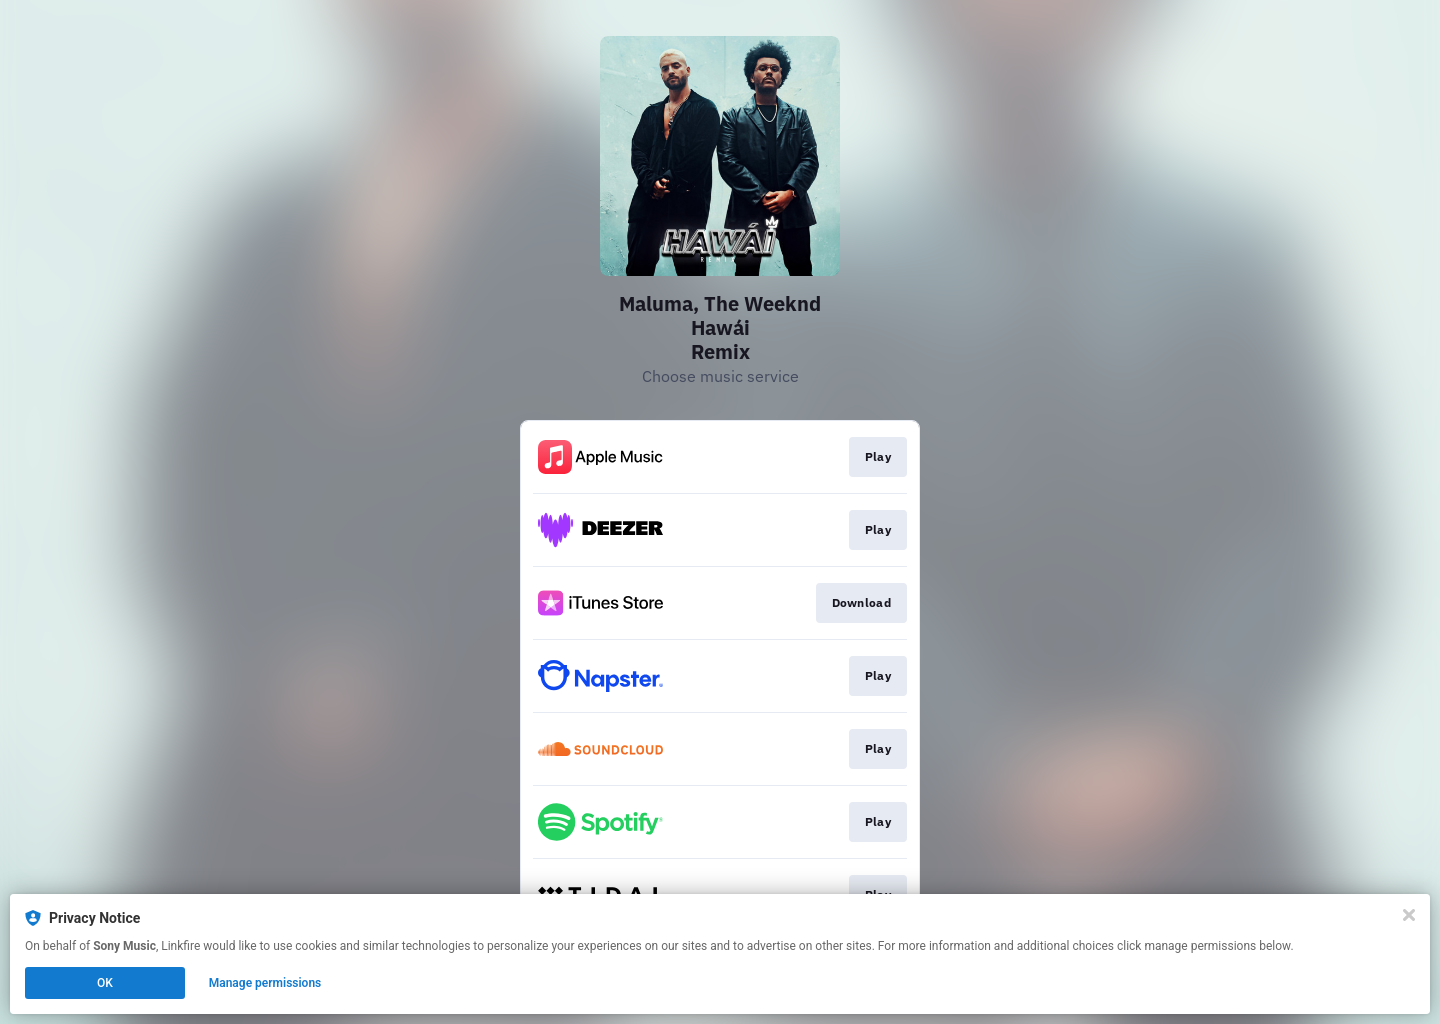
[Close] (1409, 915)
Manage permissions (265, 983)
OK (105, 983)
